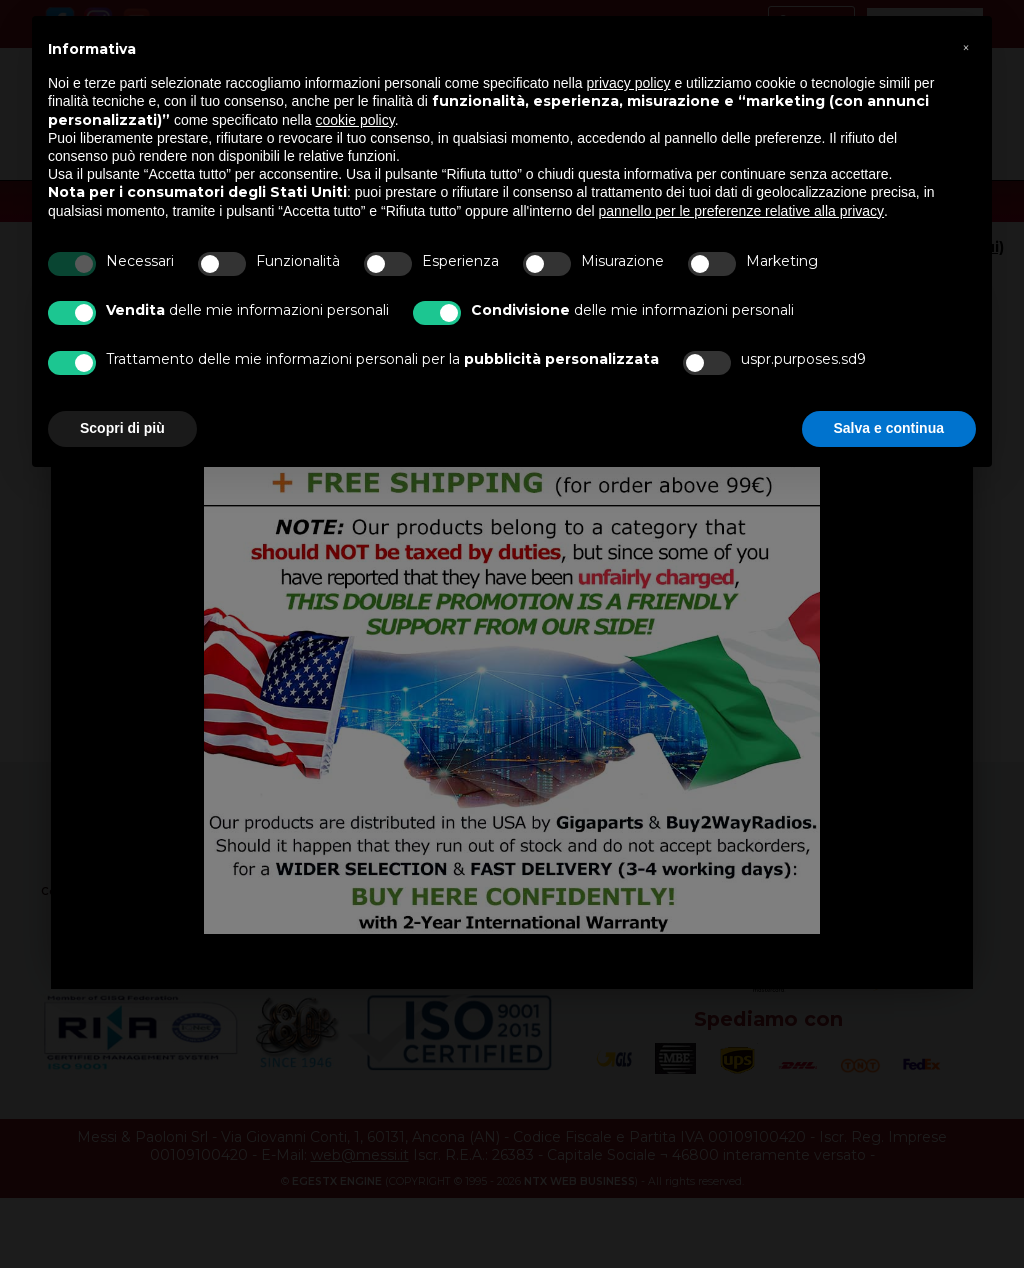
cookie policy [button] (355, 120)
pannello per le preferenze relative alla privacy (742, 211)
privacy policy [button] (629, 83)
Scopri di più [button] (122, 428)
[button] (966, 48)
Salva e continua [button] (889, 428)
